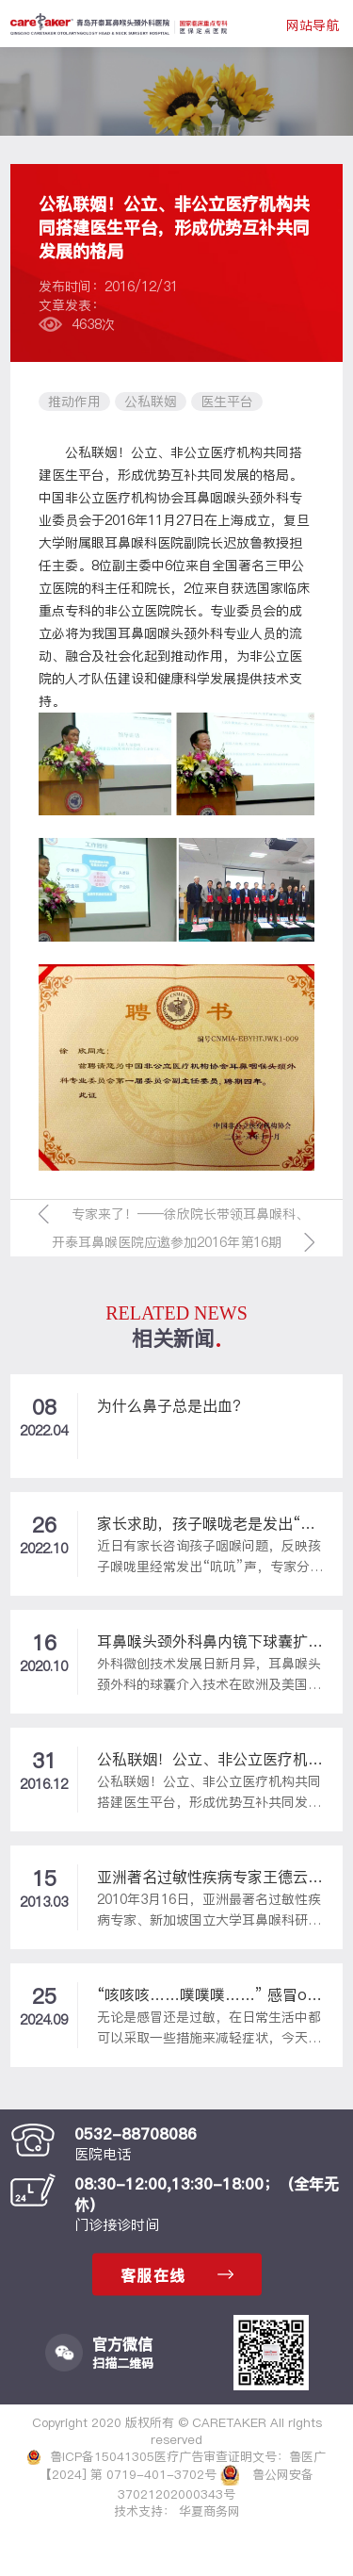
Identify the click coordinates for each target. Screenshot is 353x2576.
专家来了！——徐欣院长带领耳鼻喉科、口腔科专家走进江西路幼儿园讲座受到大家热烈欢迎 (190, 1216)
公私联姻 (150, 401)
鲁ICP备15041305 (90, 2456)
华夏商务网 (209, 2510)
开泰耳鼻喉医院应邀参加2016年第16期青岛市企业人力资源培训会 (166, 1244)
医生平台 (227, 401)
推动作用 (74, 401)
